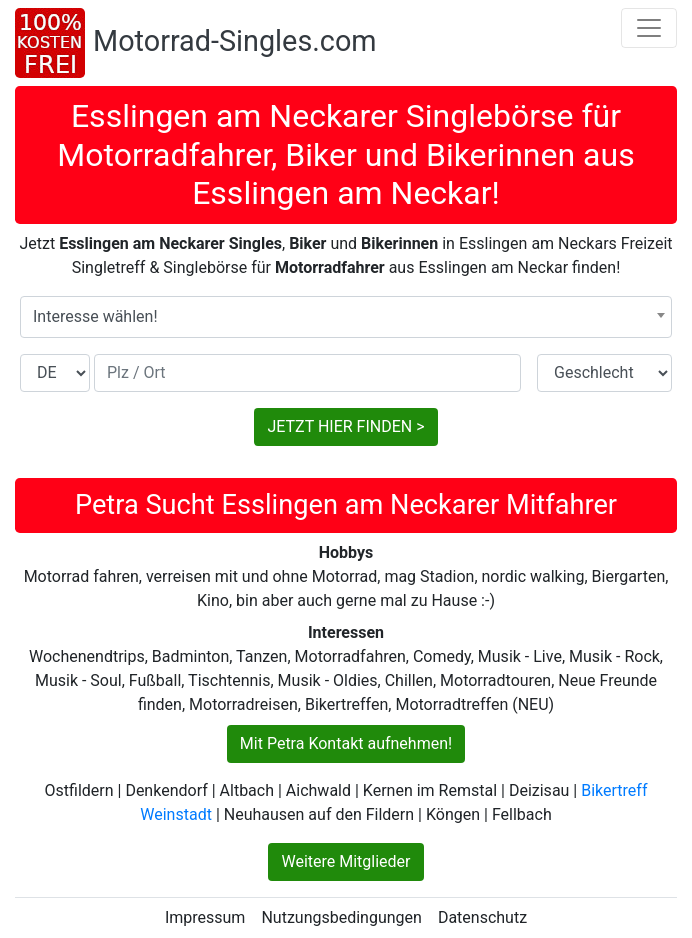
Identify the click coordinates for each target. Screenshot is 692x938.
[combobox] (346, 317)
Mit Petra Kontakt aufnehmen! (346, 743)
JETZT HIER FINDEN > (345, 426)
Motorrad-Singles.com (235, 41)
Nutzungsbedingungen (341, 917)
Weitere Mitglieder (345, 861)
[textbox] (346, 317)
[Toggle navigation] (649, 28)
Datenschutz (482, 917)
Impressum (205, 917)
